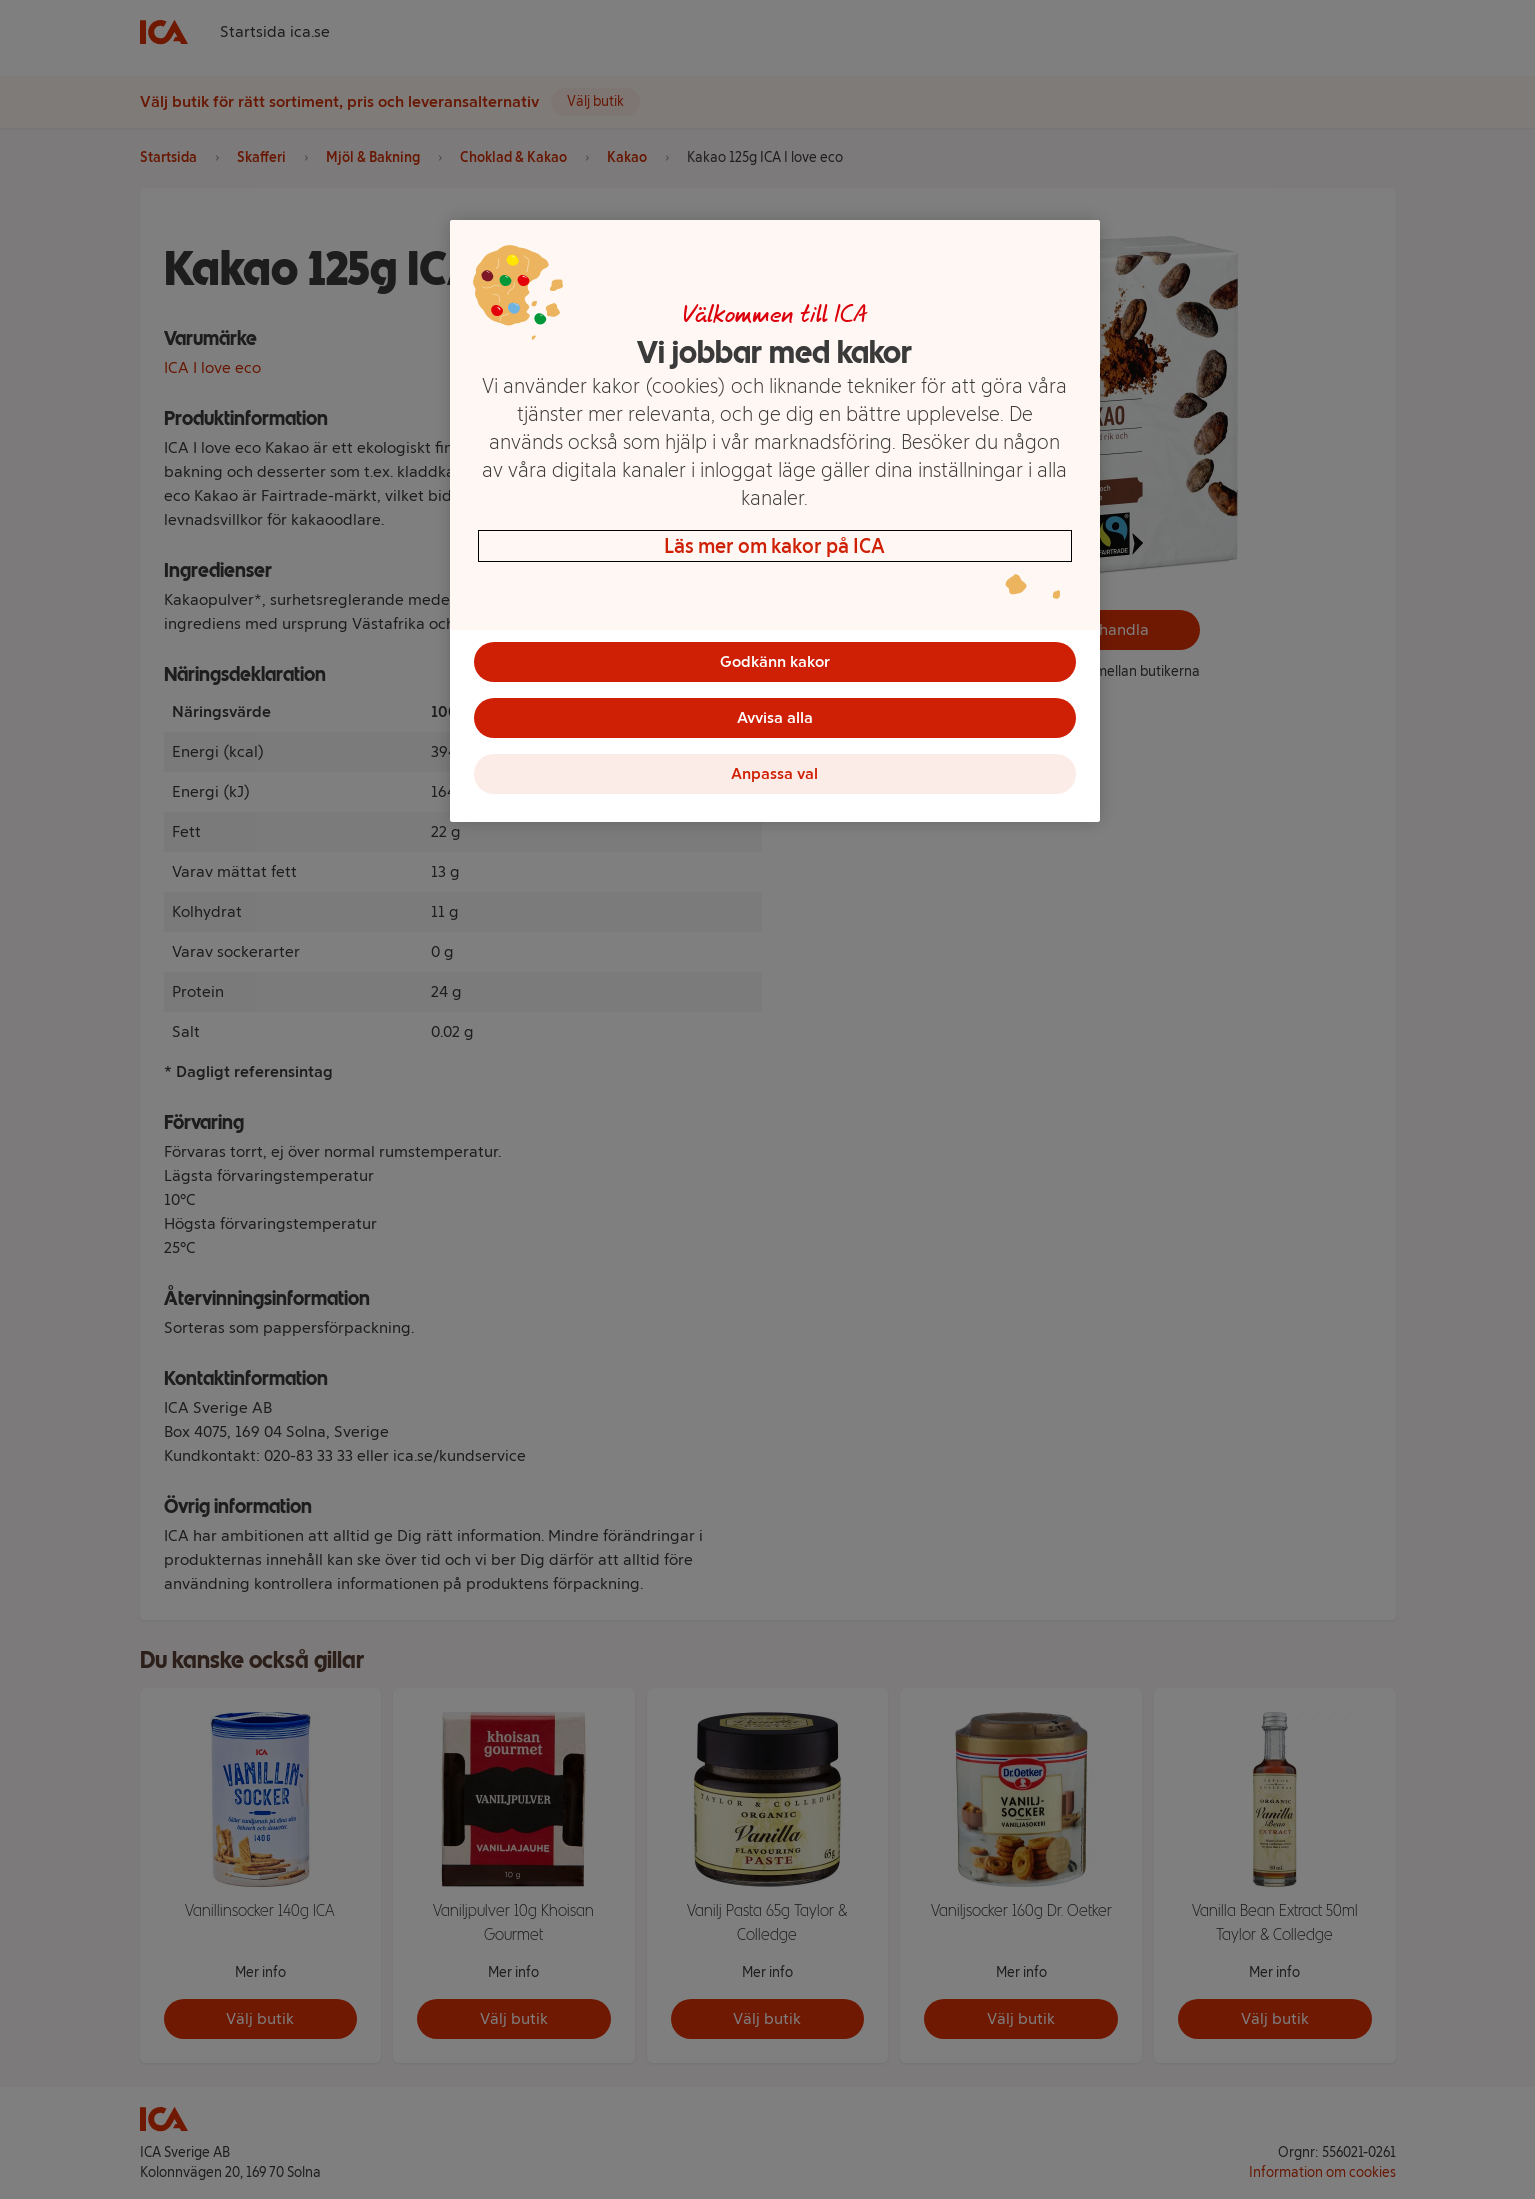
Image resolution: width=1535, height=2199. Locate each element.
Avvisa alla (775, 717)
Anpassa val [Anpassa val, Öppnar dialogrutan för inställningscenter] (774, 773)
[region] (775, 521)
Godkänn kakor (775, 661)
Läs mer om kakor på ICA (774, 546)
